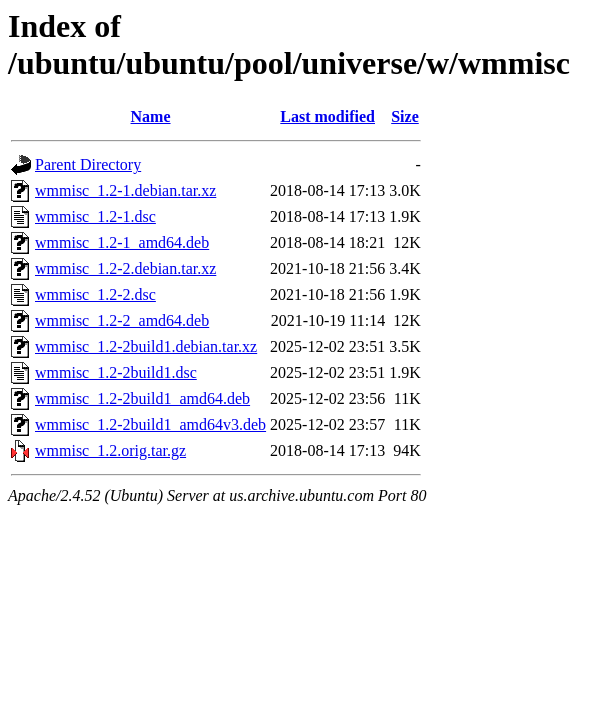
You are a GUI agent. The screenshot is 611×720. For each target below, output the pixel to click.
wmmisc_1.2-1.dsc (95, 216)
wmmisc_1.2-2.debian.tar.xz (125, 268)
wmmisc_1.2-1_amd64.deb (122, 242)
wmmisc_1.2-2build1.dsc (116, 372)
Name (151, 116)
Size (405, 116)
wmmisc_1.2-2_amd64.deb (122, 320)
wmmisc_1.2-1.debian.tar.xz (125, 190)
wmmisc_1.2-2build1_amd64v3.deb (150, 424)
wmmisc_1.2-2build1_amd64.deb (142, 398)
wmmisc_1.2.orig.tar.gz (110, 450)
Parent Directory (88, 164)
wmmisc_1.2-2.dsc (95, 294)
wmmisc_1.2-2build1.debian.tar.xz (146, 346)
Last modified (327, 116)
